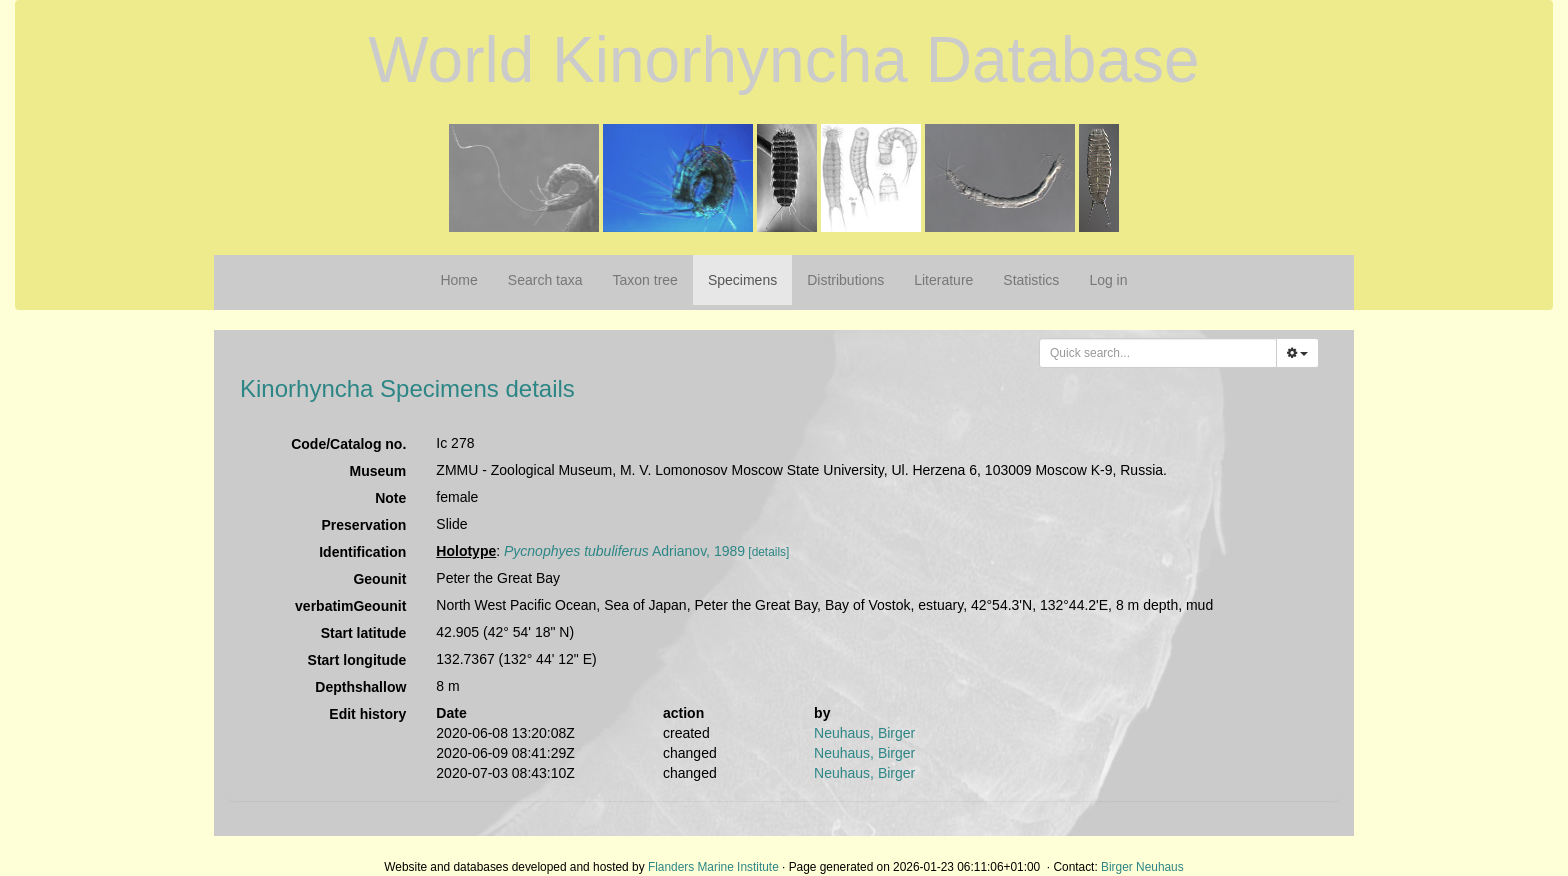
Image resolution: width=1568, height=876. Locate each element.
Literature (943, 280)
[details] (768, 552)
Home (458, 280)
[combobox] (1158, 353)
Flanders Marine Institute (713, 867)
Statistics (1031, 280)
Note (390, 498)
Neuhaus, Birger (864, 733)
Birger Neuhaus (1142, 867)
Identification (362, 552)
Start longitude (357, 660)
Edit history (367, 714)
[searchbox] (1160, 353)
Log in (1108, 280)
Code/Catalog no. (348, 444)
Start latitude (364, 633)
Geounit (379, 579)
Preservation (364, 525)
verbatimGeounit (350, 606)
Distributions (845, 280)
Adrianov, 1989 (624, 551)
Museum (378, 471)
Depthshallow (360, 687)
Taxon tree (645, 280)
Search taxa (545, 280)
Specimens (742, 280)
